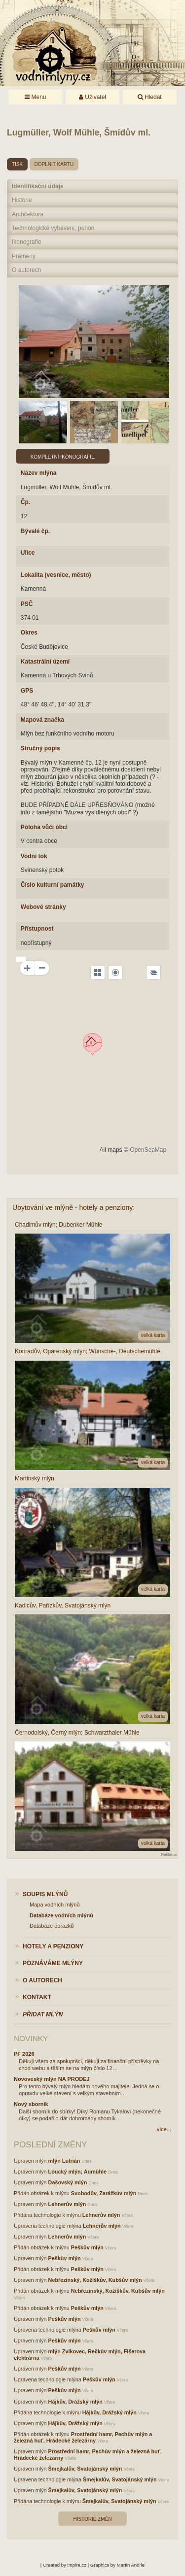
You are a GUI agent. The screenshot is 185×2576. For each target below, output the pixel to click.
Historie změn (92, 2519)
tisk (17, 164)
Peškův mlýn (87, 2247)
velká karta (153, 1335)
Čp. (25, 502)
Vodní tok (34, 856)
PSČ (27, 604)
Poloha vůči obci (44, 827)
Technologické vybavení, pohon (53, 228)
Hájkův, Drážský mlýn (75, 2402)
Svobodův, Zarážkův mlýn (103, 2193)
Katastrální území (45, 661)
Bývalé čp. (35, 531)
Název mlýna (39, 472)
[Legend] (153, 972)
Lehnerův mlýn (67, 2204)
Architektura (27, 214)
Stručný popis (40, 748)
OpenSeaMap (148, 1149)
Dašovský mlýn (67, 2182)
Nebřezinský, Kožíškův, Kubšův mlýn (95, 2280)
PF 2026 (24, 2054)
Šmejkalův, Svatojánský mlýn (85, 2469)
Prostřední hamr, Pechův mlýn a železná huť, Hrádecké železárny (83, 2437)
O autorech (26, 270)
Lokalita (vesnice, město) (56, 574)
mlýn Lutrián (64, 2161)
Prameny (24, 256)
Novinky (31, 2038)
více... (164, 2129)
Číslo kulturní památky (52, 884)
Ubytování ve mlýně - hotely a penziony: (73, 1207)
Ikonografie (26, 241)
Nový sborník (31, 2104)
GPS (27, 690)
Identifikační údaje (38, 186)
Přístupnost (37, 928)
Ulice (28, 552)
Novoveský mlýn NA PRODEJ (52, 2079)
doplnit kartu (54, 164)
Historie (22, 200)
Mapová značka (42, 719)
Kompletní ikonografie (63, 457)
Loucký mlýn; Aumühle (77, 2172)
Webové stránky (43, 906)
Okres (29, 632)
